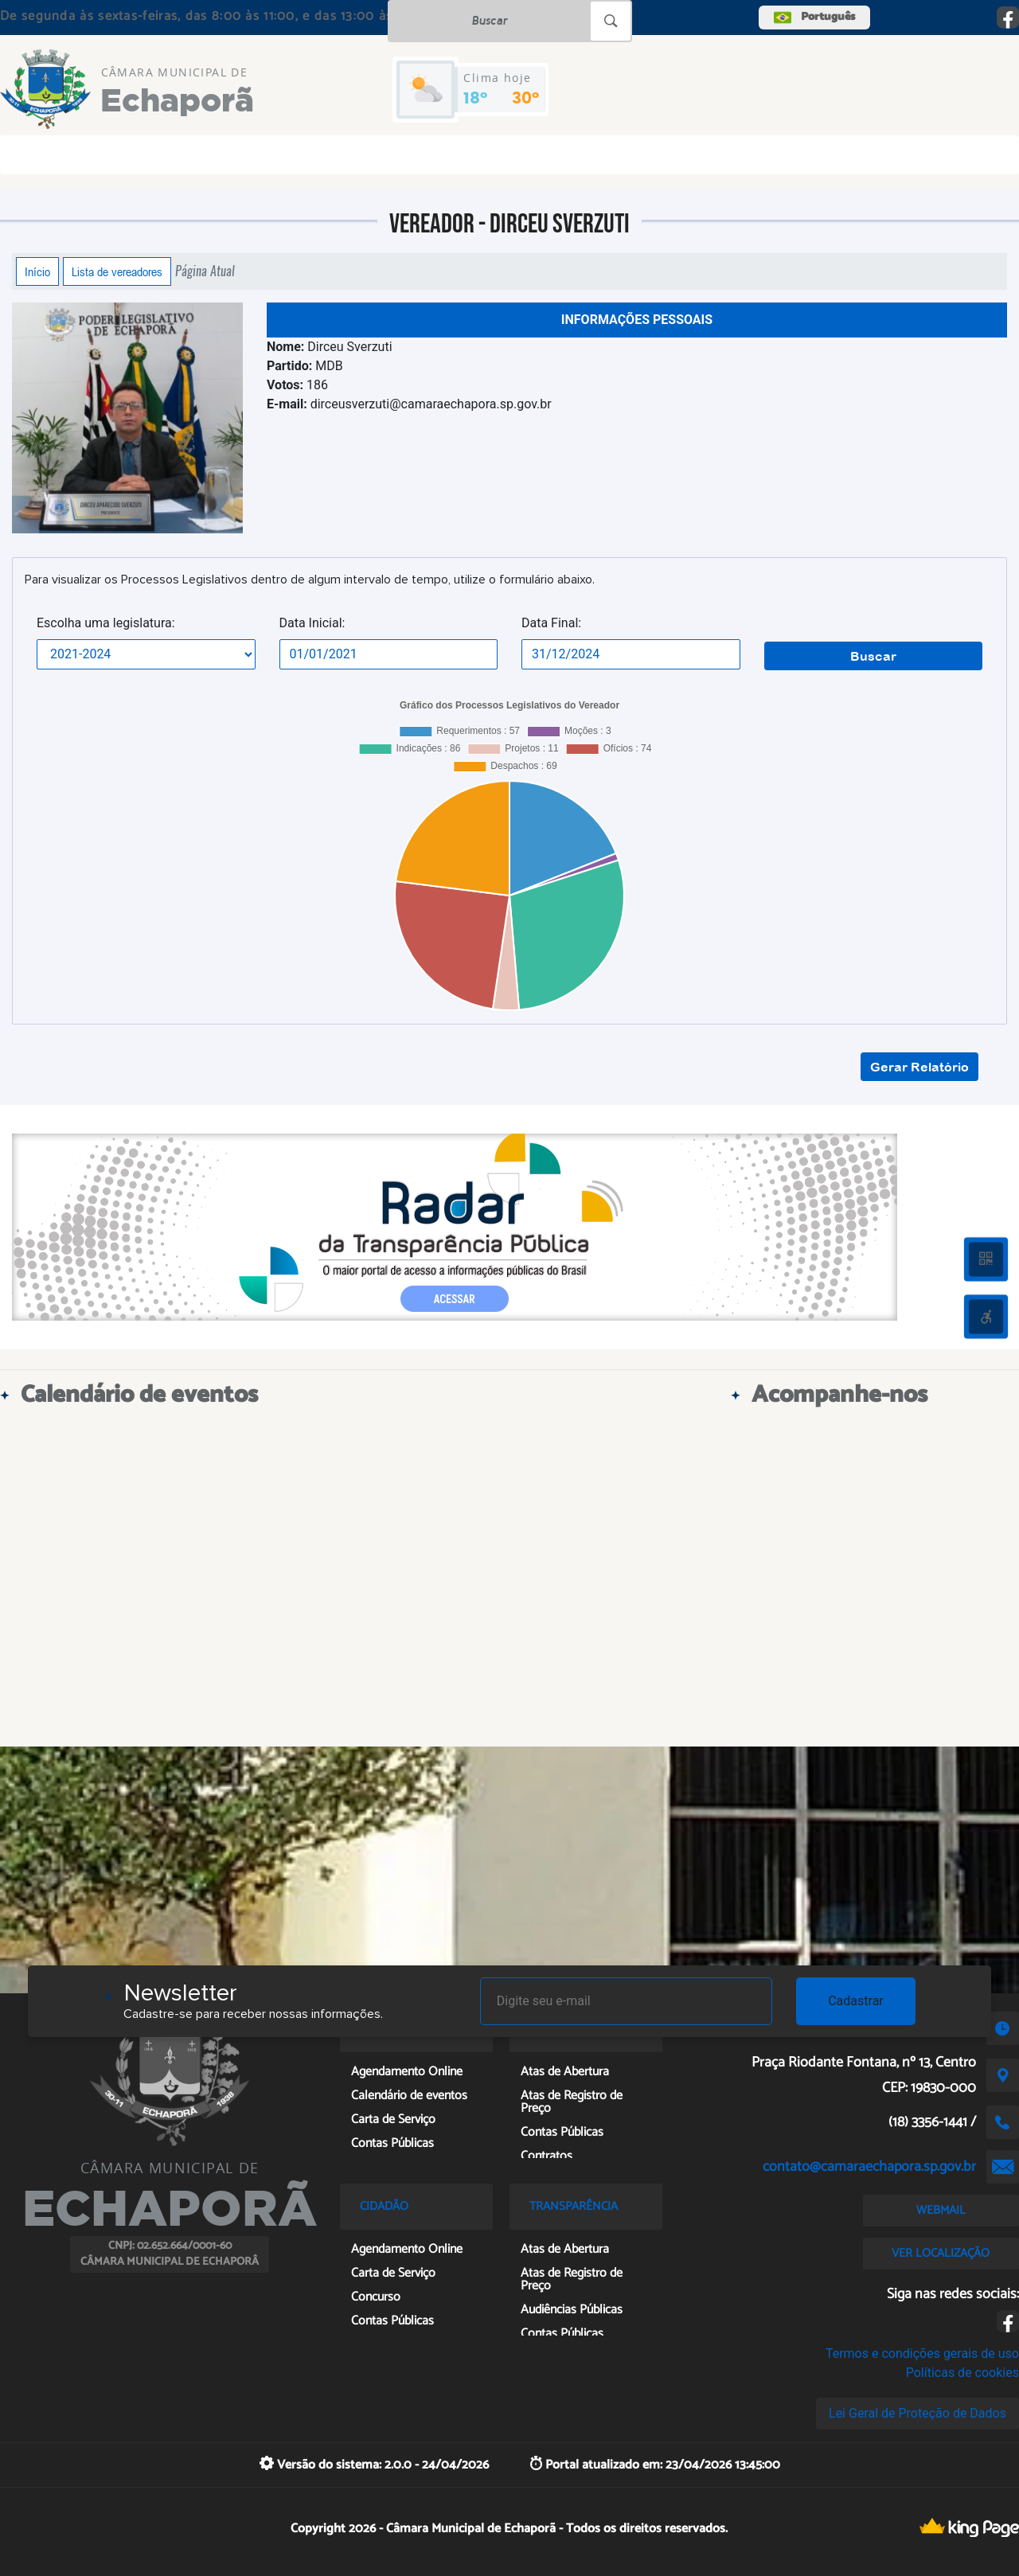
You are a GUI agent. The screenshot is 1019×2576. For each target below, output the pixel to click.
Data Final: (551, 622)
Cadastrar (856, 2000)
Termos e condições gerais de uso (922, 2353)
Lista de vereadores (117, 271)
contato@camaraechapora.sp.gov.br (869, 2167)
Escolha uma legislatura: (106, 622)
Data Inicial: (312, 622)
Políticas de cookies (962, 2372)
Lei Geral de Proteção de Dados (917, 2413)
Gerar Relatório (919, 1067)
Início (37, 271)
